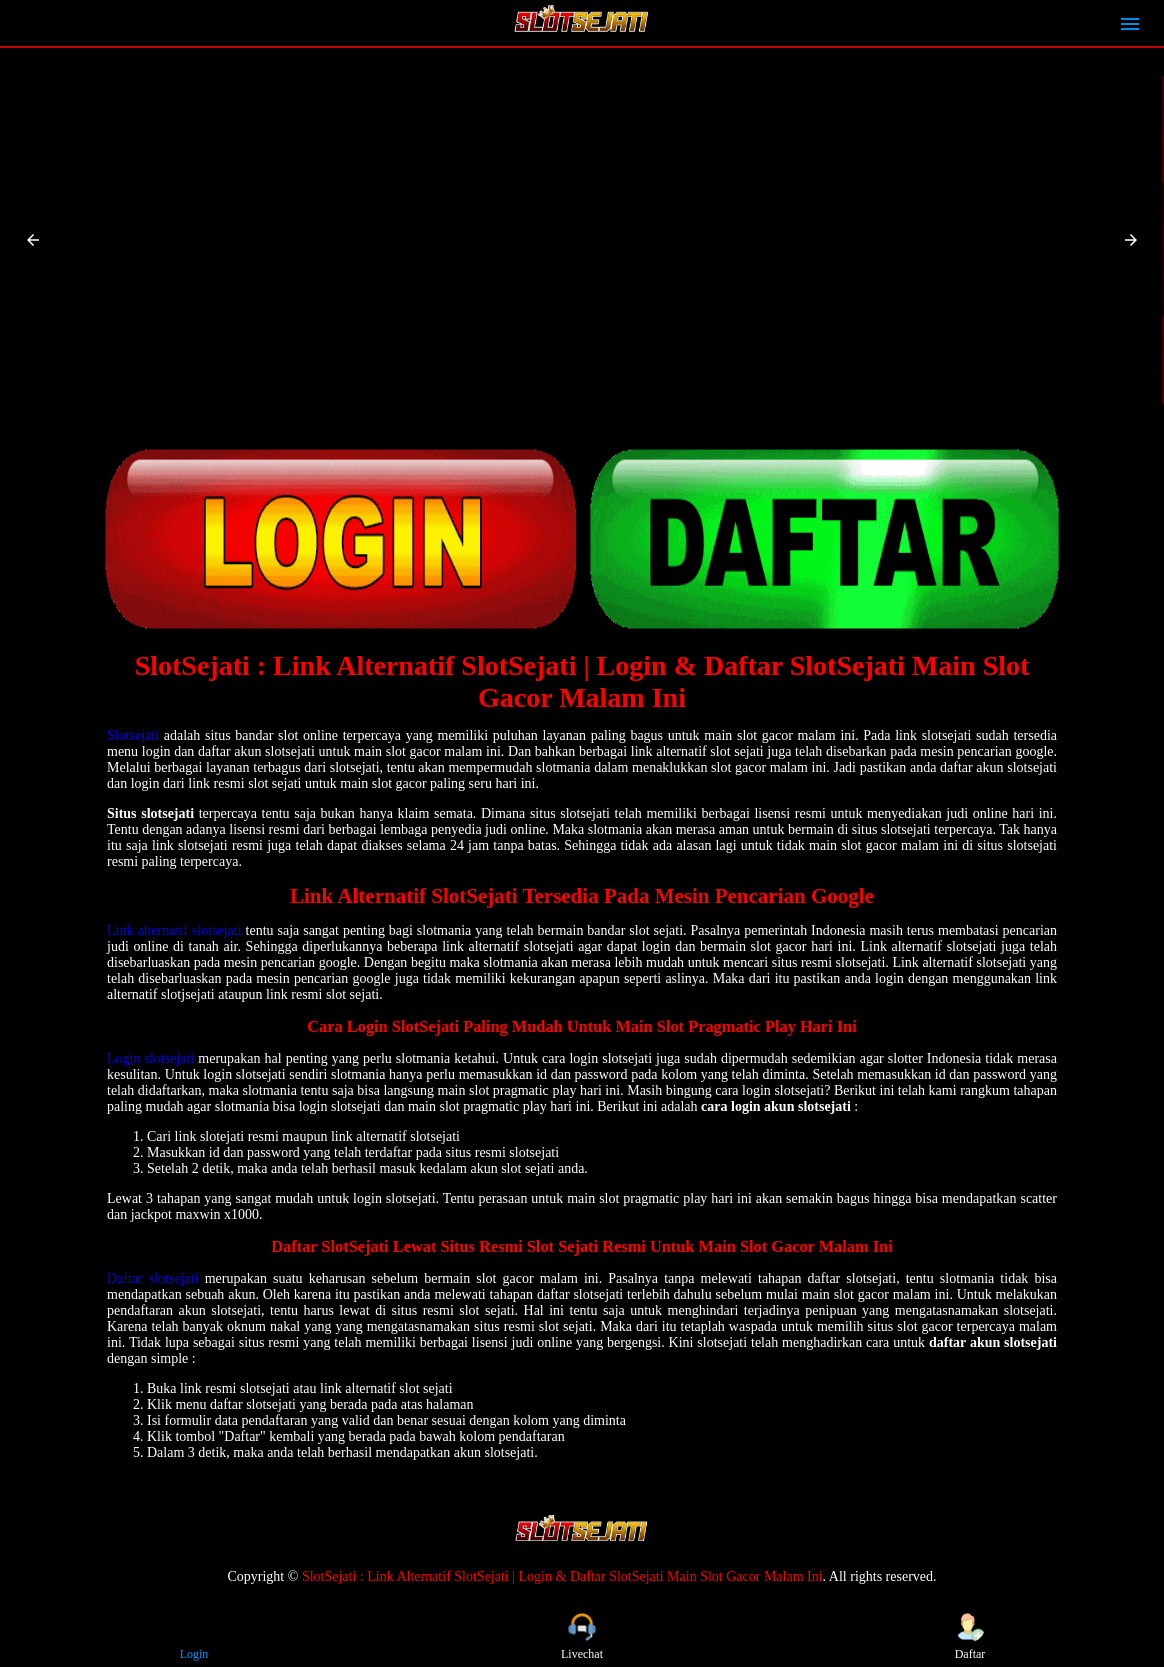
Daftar (970, 1636)
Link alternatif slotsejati (174, 930)
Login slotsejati (150, 1058)
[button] (33, 240)
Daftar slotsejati (153, 1278)
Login (194, 1636)
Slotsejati (133, 735)
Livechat (582, 1636)
